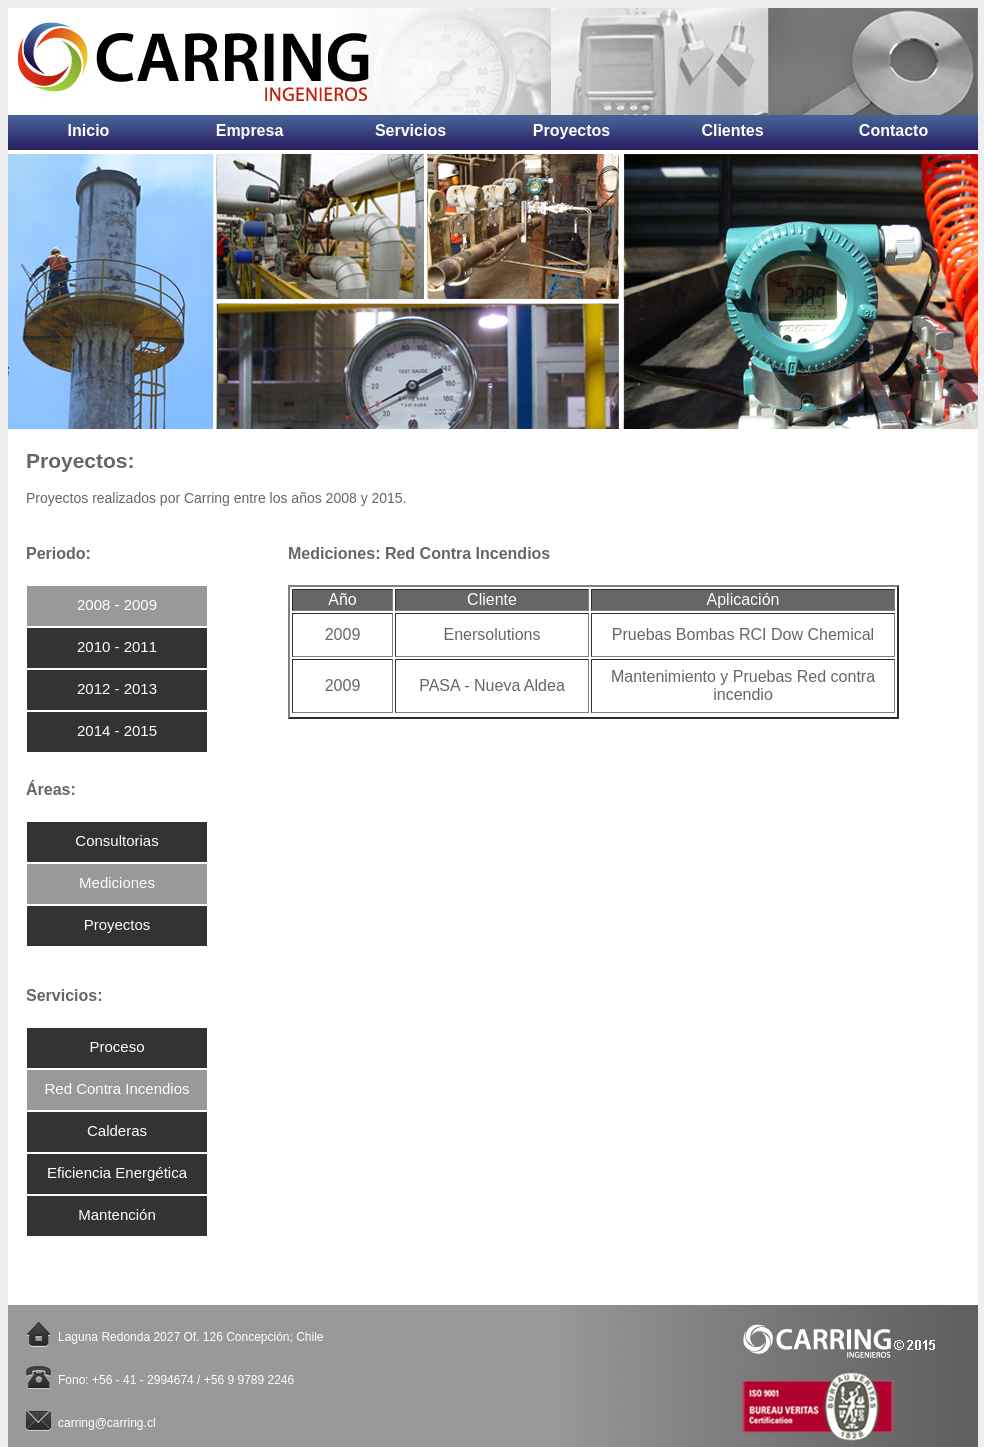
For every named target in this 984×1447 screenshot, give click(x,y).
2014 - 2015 (117, 730)
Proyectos (571, 127)
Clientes (732, 127)
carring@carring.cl (107, 1423)
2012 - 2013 (117, 688)
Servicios (410, 127)
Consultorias (116, 840)
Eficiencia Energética (117, 1172)
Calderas (117, 1130)
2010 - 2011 (117, 646)
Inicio (89, 127)
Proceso (116, 1046)
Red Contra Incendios (116, 1088)
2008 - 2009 (117, 604)
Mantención (117, 1214)
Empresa (250, 127)
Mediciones (117, 882)
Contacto (893, 127)
